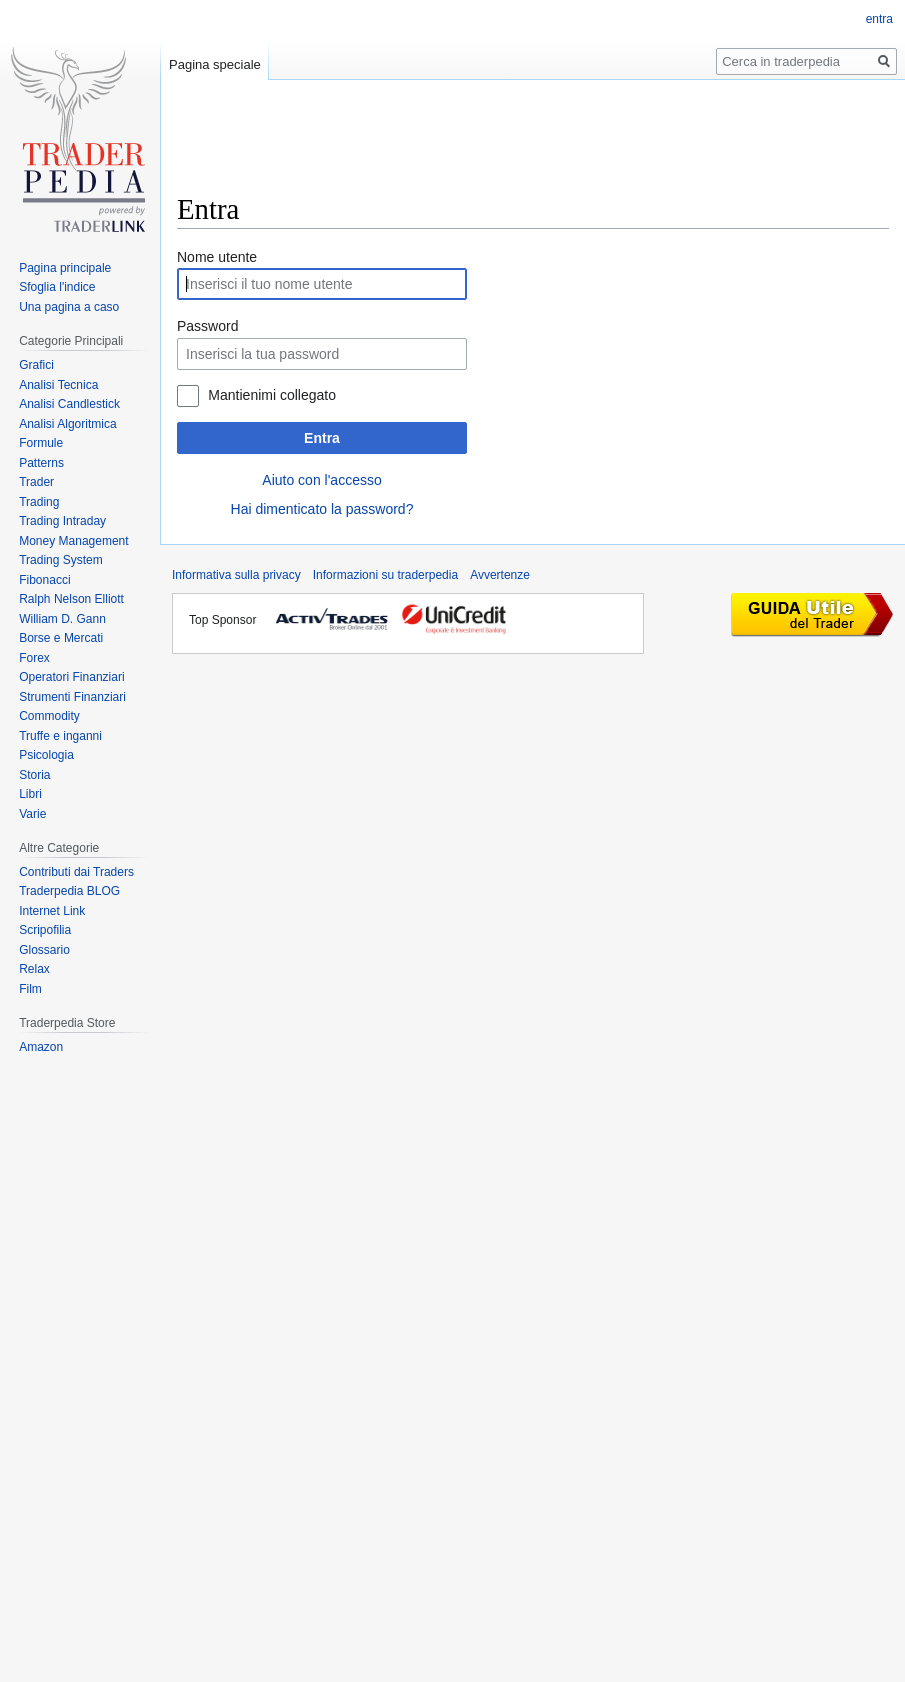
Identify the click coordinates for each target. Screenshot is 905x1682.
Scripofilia (45, 930)
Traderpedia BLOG (69, 891)
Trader (36, 482)
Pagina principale (65, 268)
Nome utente (217, 257)
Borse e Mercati (61, 638)
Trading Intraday (62, 521)
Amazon (41, 1047)
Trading (39, 502)
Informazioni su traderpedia (385, 575)
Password (207, 326)
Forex (34, 658)
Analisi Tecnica (58, 385)
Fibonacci (44, 580)
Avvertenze (500, 575)
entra (879, 19)
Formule (41, 443)
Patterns (41, 463)
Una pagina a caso (69, 307)
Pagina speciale (215, 64)
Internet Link (52, 911)
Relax (34, 969)
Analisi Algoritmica (67, 424)
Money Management (73, 541)
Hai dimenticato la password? (322, 509)
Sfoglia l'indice (57, 287)
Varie (32, 814)
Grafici (36, 365)
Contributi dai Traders (76, 872)
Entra (322, 438)
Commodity (49, 716)
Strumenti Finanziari (72, 697)
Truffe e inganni (60, 736)
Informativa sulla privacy (236, 575)
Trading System (61, 560)
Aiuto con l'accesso (321, 480)
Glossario (44, 950)
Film (30, 989)
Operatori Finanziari (71, 677)
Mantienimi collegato (272, 395)
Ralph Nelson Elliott (71, 599)
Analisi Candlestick (69, 404)
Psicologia (46, 755)
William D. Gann (62, 619)
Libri (30, 794)
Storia (34, 775)
